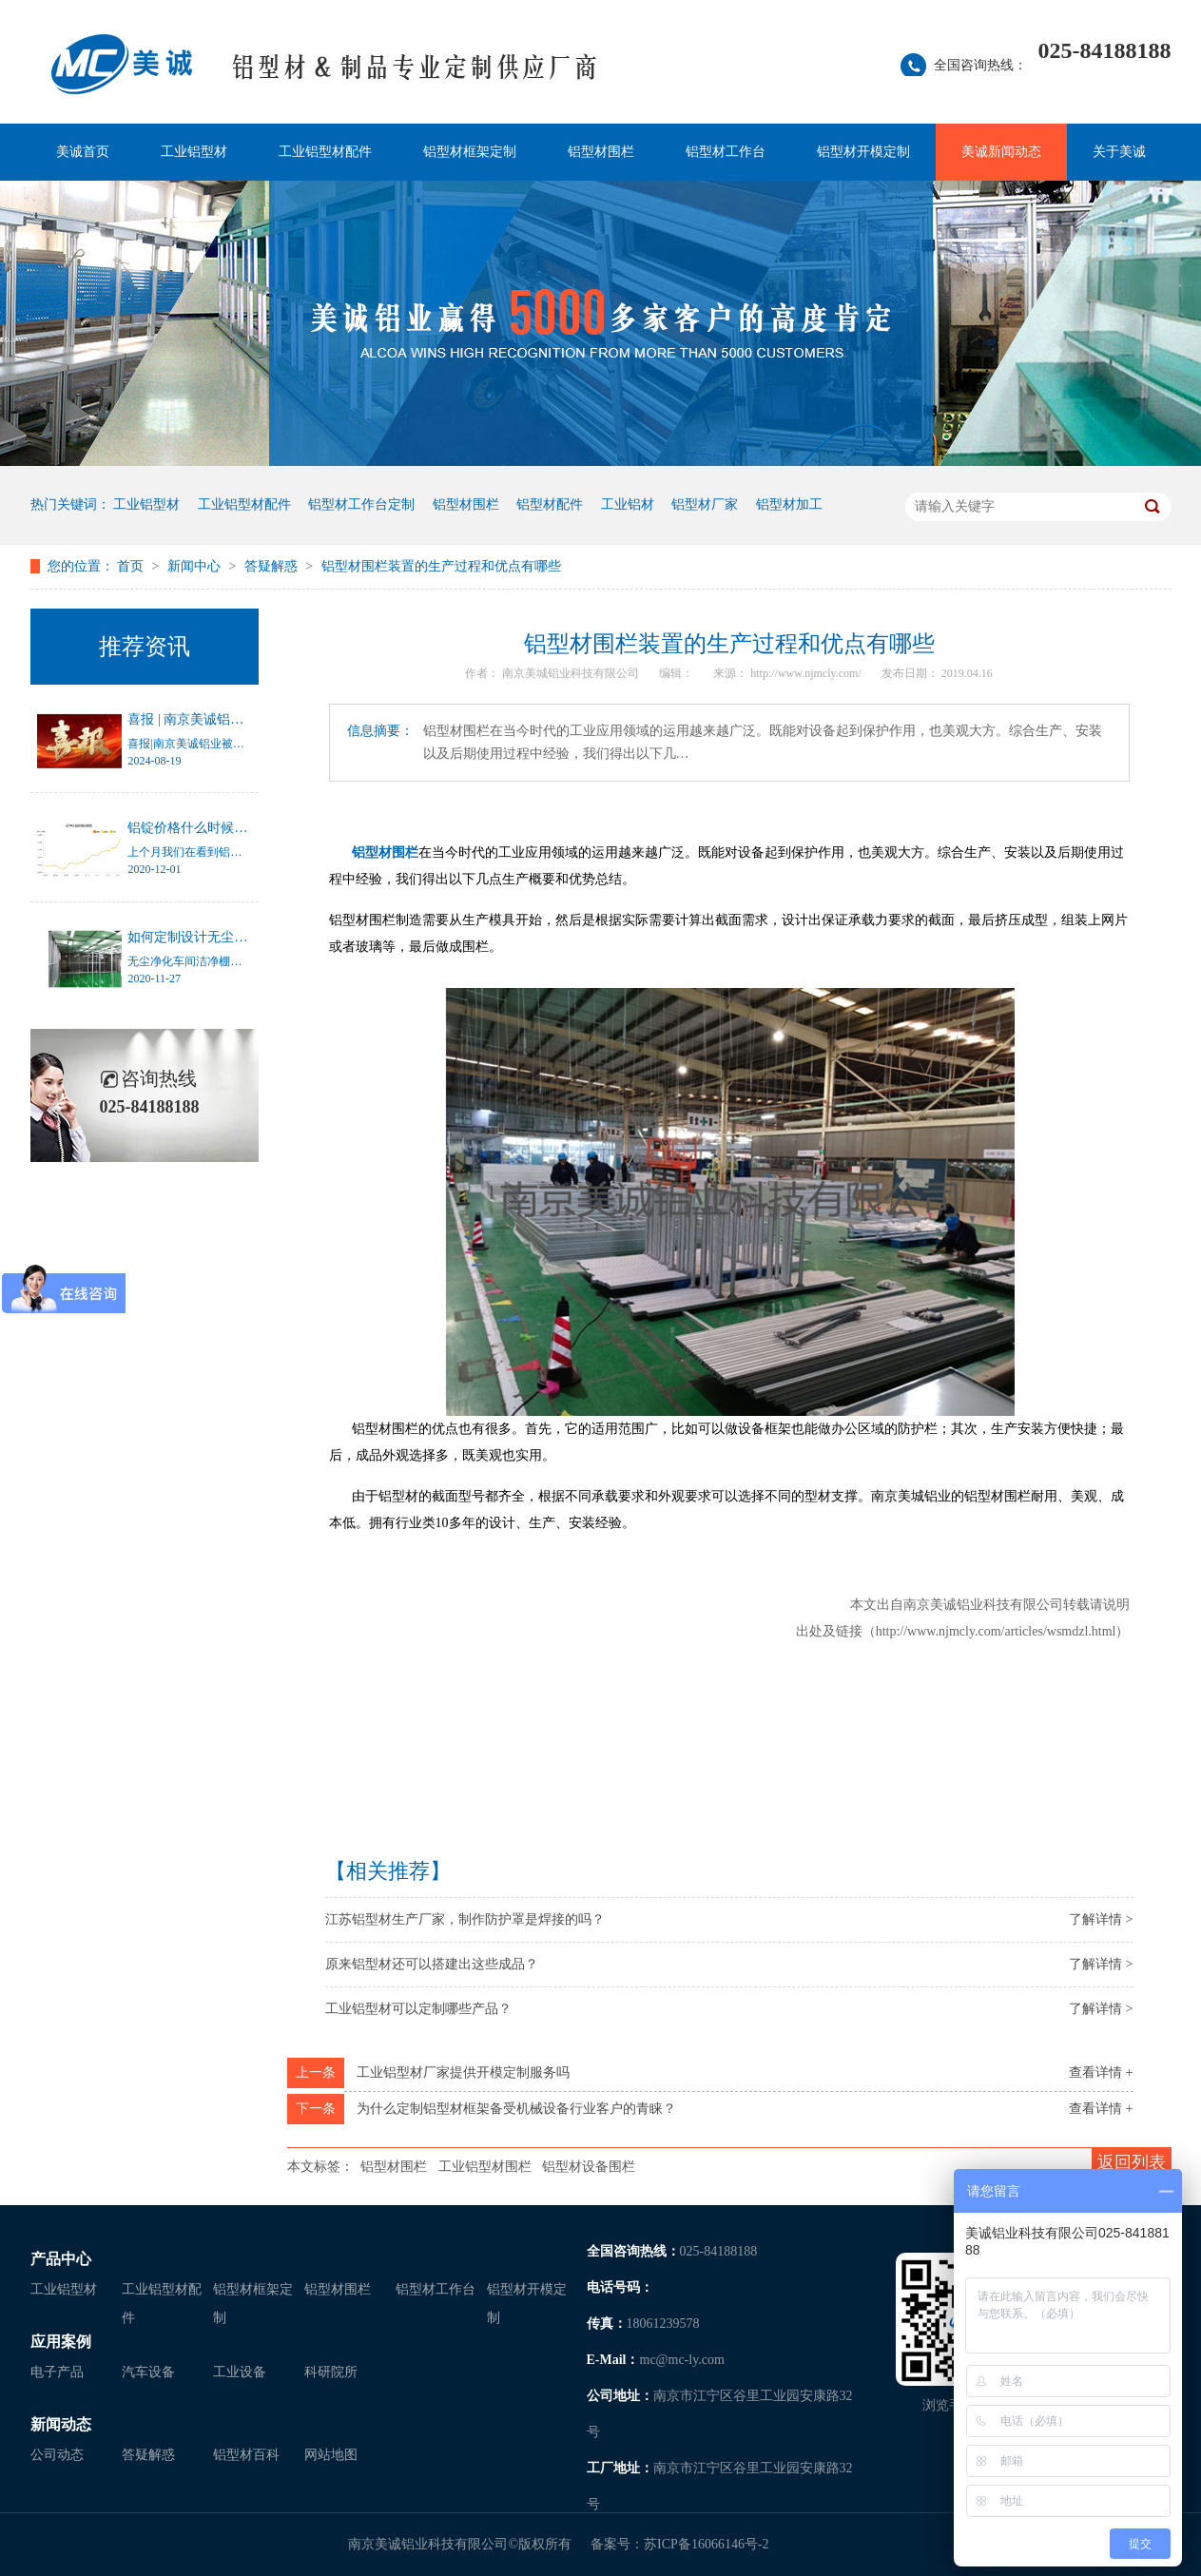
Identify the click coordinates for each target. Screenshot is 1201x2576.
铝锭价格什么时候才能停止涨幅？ (227, 828)
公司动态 (57, 2455)
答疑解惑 (272, 566)
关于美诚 (1119, 152)
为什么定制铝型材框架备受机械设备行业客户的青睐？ (516, 2108)
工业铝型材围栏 (485, 2167)
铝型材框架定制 (469, 152)
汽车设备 (148, 2372)
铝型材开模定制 (863, 152)
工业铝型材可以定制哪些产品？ (418, 2009)
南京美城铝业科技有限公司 (572, 673)
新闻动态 (60, 2424)
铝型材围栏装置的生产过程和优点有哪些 (441, 566)
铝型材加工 (789, 504)
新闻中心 (195, 566)
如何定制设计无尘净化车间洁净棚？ (233, 937)
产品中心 (60, 2259)
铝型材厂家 (704, 504)
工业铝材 (627, 504)
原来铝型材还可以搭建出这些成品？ (431, 1964)
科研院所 (331, 2372)
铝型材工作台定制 (361, 504)
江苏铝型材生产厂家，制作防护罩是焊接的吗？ (465, 1919)
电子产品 (57, 2372)
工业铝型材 (194, 152)
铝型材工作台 (725, 152)
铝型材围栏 (601, 152)
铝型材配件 (549, 504)
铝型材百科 (246, 2455)
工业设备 (239, 2372)
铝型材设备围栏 (588, 2167)
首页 (132, 566)
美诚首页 (82, 152)
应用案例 (60, 2342)
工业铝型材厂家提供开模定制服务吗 (463, 2072)
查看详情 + (1101, 2072)
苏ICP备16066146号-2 (706, 2544)
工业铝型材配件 (325, 152)
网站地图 (331, 2455)
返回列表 (1131, 2162)
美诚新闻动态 (1001, 152)
